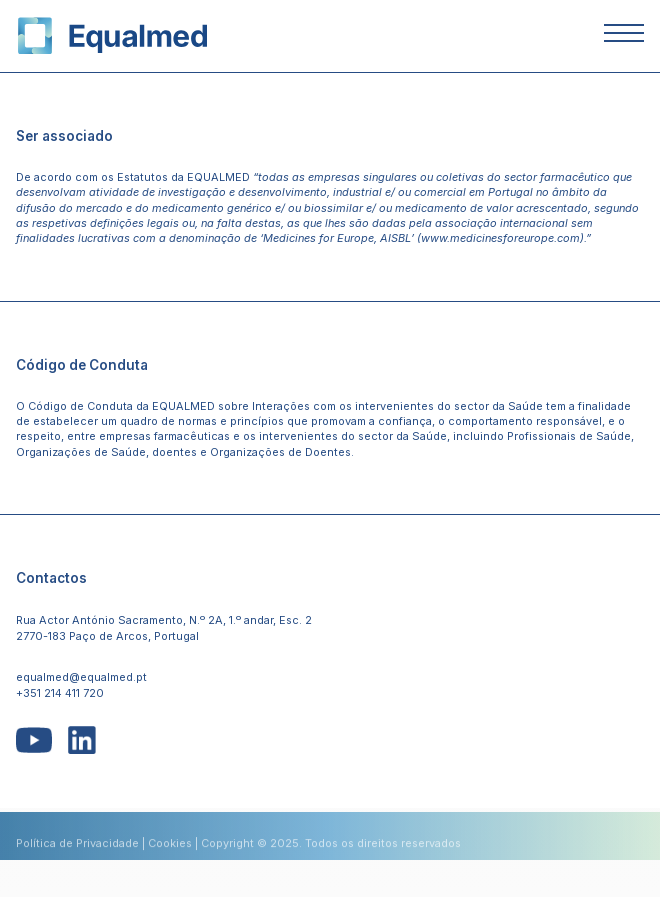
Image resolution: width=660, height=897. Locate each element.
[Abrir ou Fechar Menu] (624, 36)
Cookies (170, 848)
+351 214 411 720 (60, 693)
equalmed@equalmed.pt (81, 677)
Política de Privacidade (77, 848)
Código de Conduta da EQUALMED (121, 406)
